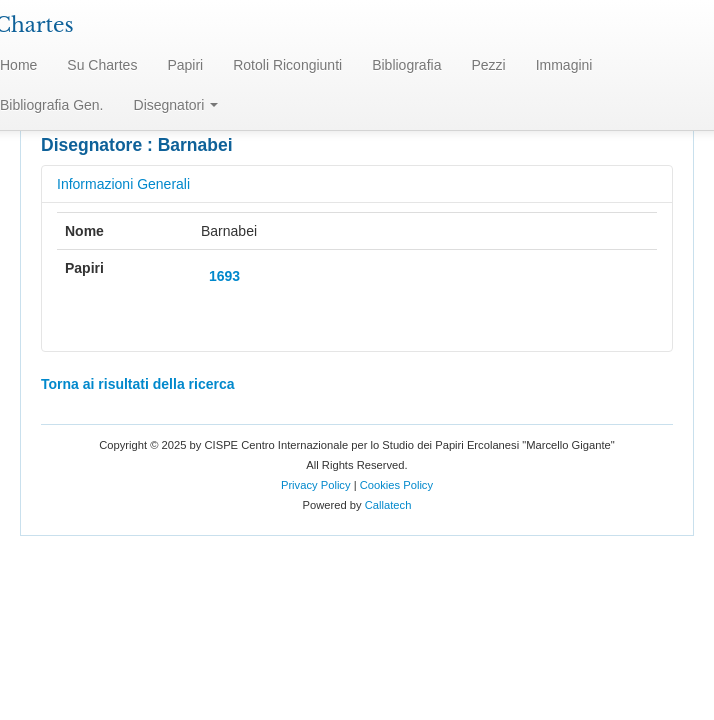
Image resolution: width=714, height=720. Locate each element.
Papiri (185, 65)
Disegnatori (176, 105)
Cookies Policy (396, 485)
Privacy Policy (316, 485)
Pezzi (488, 65)
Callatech (388, 505)
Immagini (564, 65)
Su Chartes (102, 65)
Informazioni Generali (123, 184)
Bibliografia (406, 65)
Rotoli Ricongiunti (287, 65)
